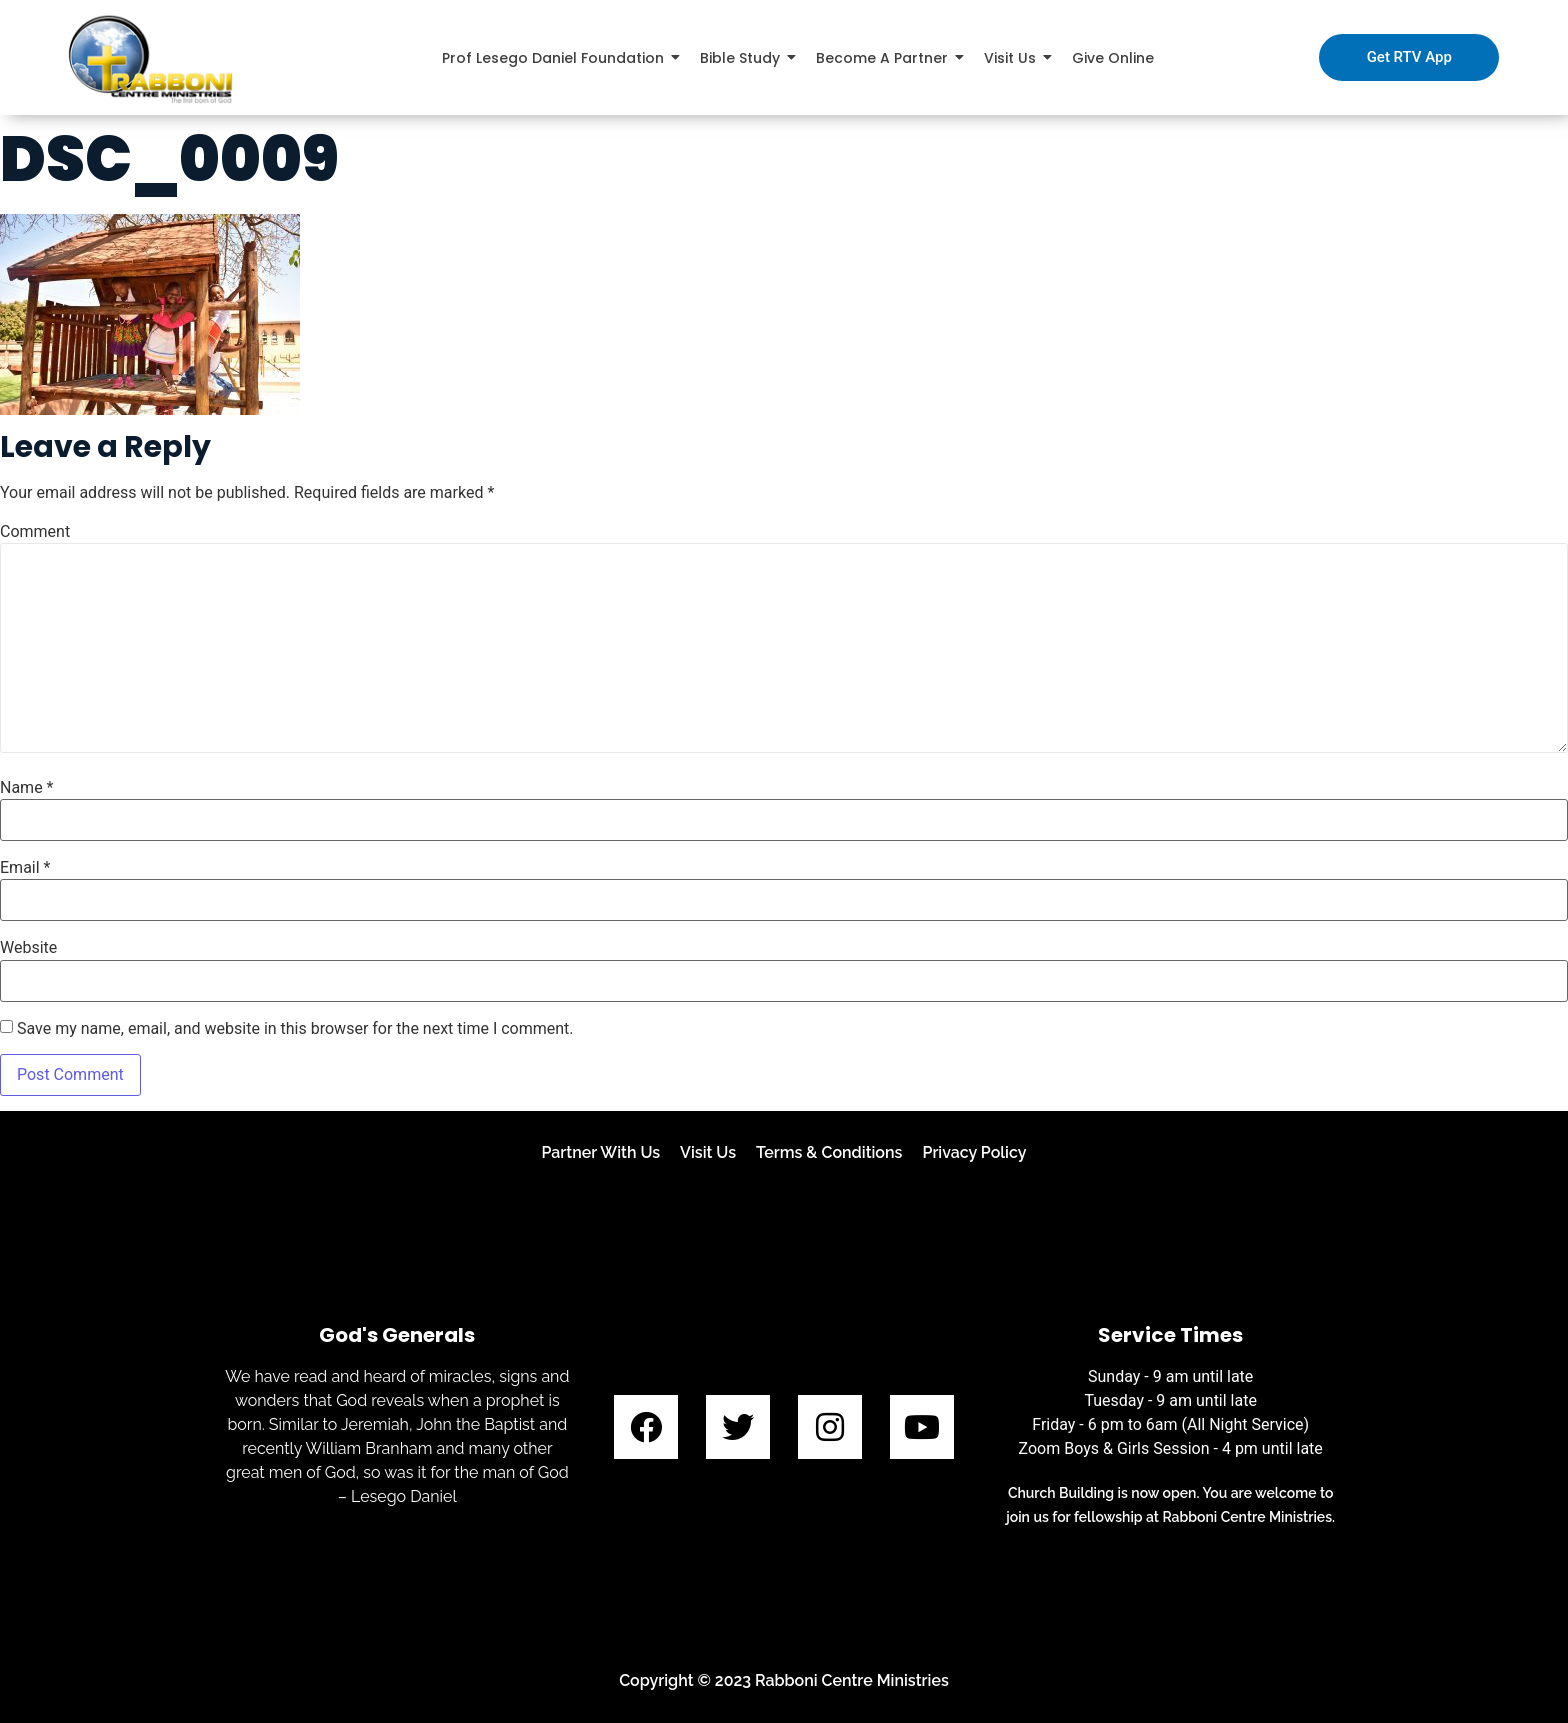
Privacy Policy (974, 1152)
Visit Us (708, 1152)
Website (28, 948)
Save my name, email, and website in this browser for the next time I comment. (295, 1029)
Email (25, 868)
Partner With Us (600, 1152)
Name (27, 788)
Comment (35, 532)
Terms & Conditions (829, 1152)
